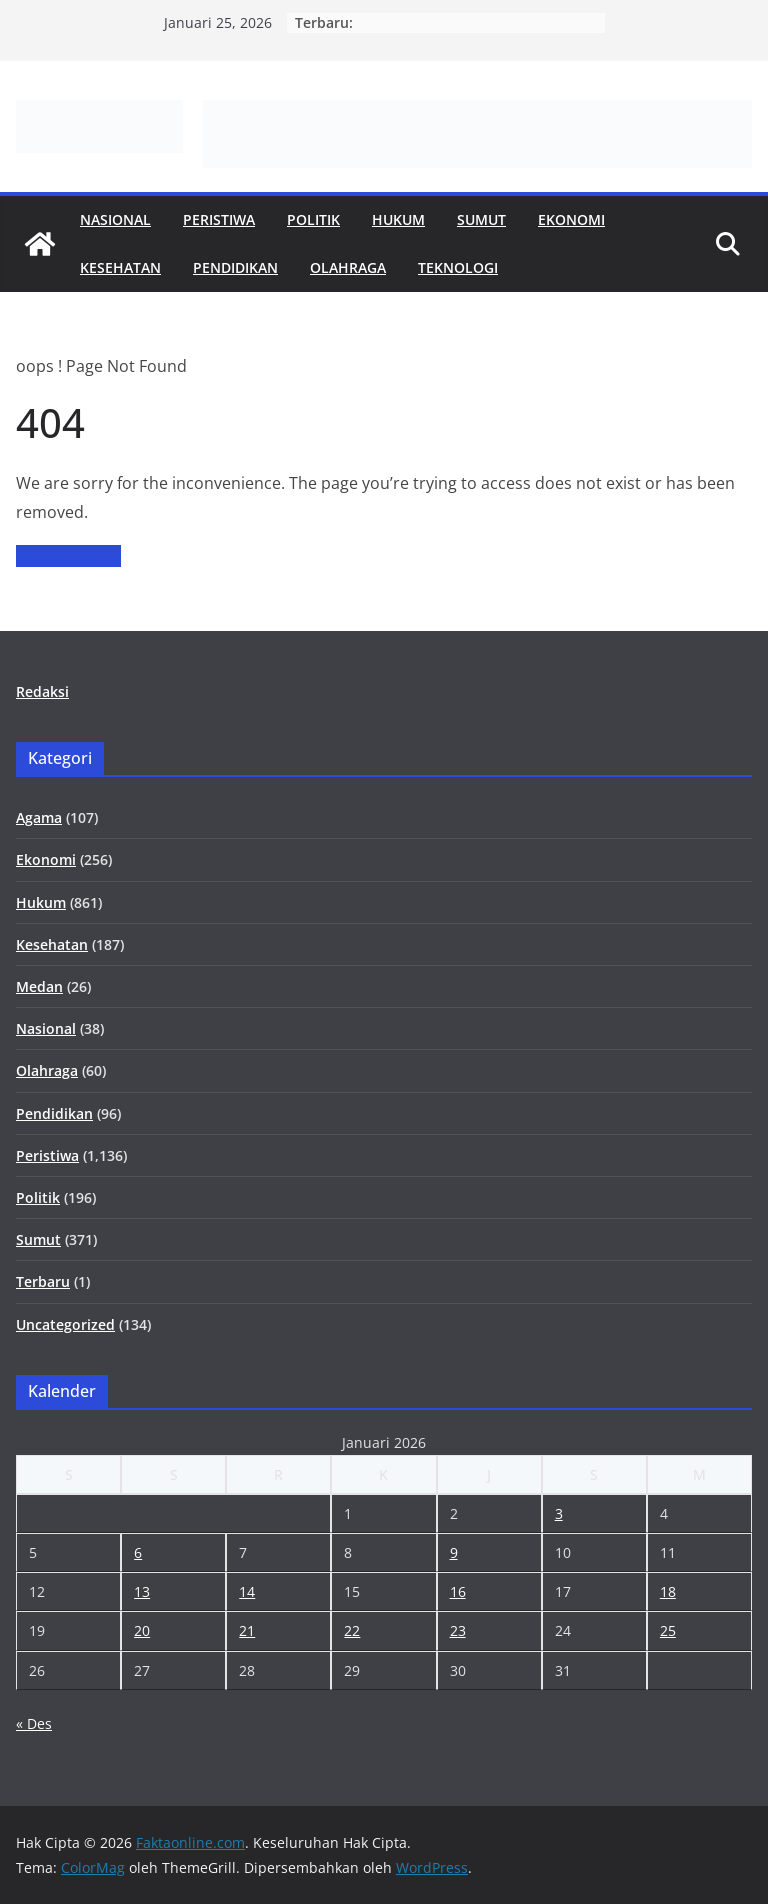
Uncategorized (65, 1324)
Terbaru (43, 1281)
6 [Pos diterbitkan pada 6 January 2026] (138, 1552)
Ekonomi (571, 219)
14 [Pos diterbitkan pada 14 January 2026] (247, 1591)
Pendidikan (235, 267)
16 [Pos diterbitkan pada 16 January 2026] (458, 1591)
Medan (39, 986)
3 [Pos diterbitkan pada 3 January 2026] (559, 1513)
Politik (313, 219)
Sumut (481, 219)
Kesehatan (120, 267)
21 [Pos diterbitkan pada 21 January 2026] (247, 1630)
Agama (39, 817)
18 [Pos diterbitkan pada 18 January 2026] (668, 1591)
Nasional (115, 219)
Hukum (398, 219)
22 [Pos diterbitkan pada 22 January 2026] (352, 1630)
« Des (34, 1723)
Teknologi (458, 267)
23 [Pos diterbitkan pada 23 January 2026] (458, 1630)
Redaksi (42, 691)
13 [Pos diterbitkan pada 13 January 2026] (142, 1591)
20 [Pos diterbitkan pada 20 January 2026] (142, 1630)
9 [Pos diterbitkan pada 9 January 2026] (454, 1552)
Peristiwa (219, 219)
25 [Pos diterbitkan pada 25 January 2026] (668, 1630)
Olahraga (348, 267)
